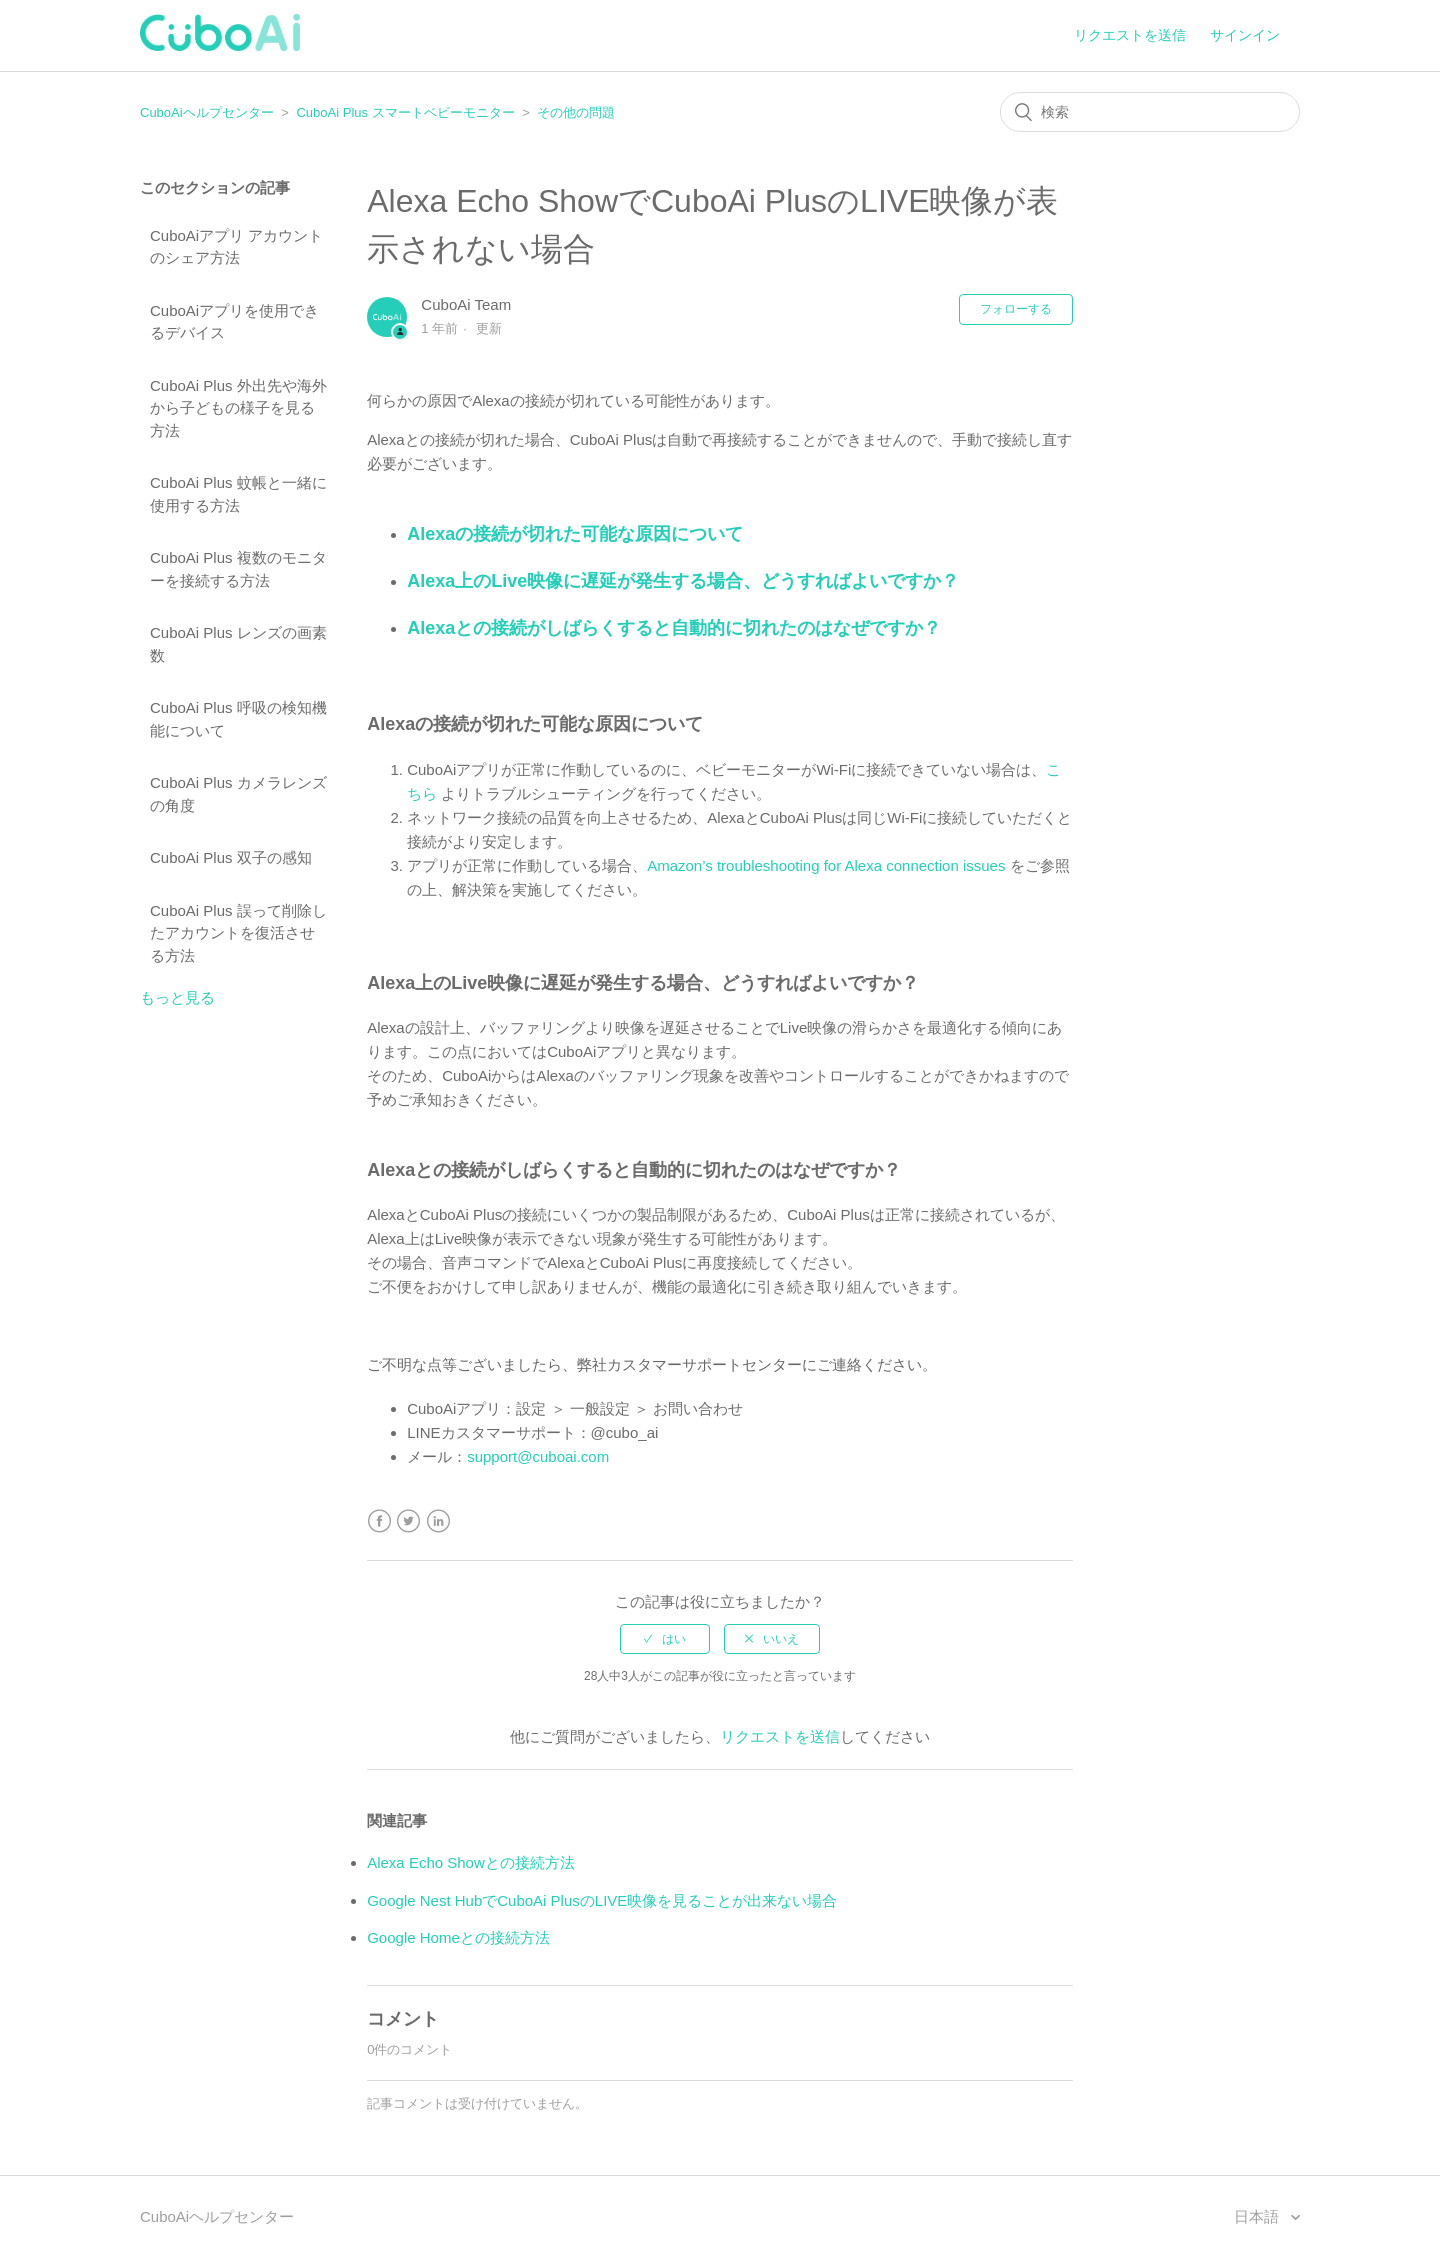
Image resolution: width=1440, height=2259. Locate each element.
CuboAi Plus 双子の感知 (231, 857)
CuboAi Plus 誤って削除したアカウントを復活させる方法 (238, 933)
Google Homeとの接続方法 (458, 1937)
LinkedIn (438, 1521)
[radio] (665, 1639)
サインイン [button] (1245, 35)
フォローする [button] (1016, 309)
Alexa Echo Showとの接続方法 (471, 1862)
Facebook (379, 1521)
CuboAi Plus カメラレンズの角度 (238, 794)
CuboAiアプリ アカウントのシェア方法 (236, 247)
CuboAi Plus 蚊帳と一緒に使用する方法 (238, 494)
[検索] (1150, 112)
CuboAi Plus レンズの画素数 (238, 644)
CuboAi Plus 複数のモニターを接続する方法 (238, 569)
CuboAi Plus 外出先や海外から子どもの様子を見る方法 (238, 408)
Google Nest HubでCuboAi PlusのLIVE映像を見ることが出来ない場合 (602, 1900)
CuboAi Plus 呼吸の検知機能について (238, 719)
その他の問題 (576, 112)
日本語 (1258, 2216)
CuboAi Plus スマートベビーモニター (405, 112)
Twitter (408, 1521)
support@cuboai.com (538, 1456)
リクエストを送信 (1130, 35)
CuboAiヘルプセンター (207, 112)
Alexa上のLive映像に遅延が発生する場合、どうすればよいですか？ (683, 581)
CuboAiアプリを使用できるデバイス (234, 322)
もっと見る (177, 997)
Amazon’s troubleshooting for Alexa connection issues (826, 865)
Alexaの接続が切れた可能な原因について (575, 534)
